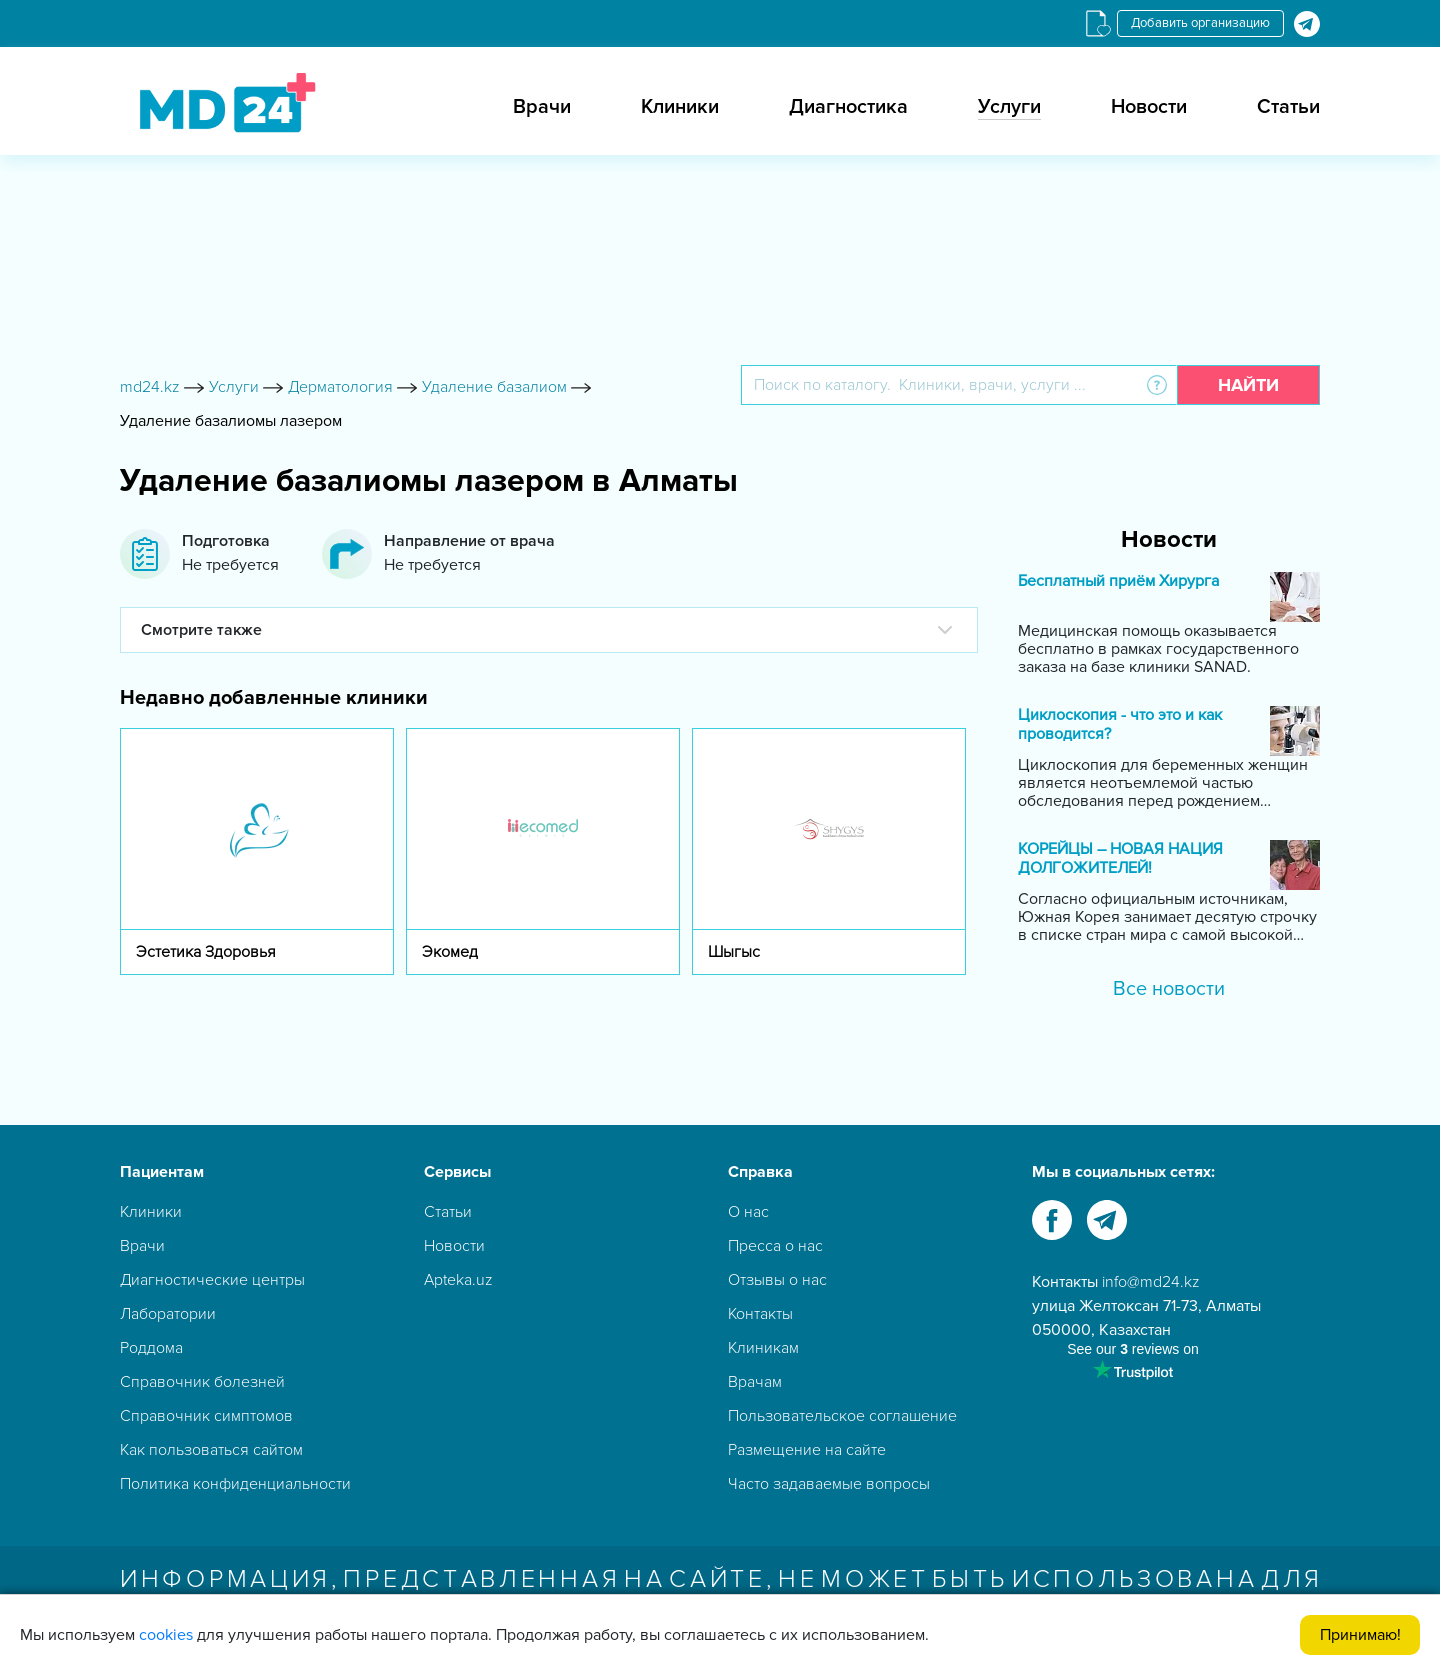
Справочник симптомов (206, 1416)
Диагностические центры (212, 1280)
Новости (1149, 107)
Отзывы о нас (777, 1280)
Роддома (151, 1348)
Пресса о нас (775, 1246)
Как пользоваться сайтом (211, 1450)
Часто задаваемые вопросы (829, 1484)
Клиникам (763, 1348)
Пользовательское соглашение (842, 1416)
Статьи (1288, 107)
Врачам (755, 1382)
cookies (166, 1635)
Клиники (680, 107)
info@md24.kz (1151, 1282)
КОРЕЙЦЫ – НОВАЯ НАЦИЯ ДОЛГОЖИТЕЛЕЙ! (1120, 859)
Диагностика (848, 107)
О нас (748, 1212)
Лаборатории (168, 1314)
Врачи (542, 107)
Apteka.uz (458, 1280)
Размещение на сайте (807, 1450)
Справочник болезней (202, 1382)
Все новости (1169, 989)
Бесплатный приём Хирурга (1118, 581)
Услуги (1009, 107)
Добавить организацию (1200, 23)
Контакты (760, 1314)
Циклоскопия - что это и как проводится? (1120, 725)
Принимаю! (1360, 1635)
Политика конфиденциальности (235, 1484)
